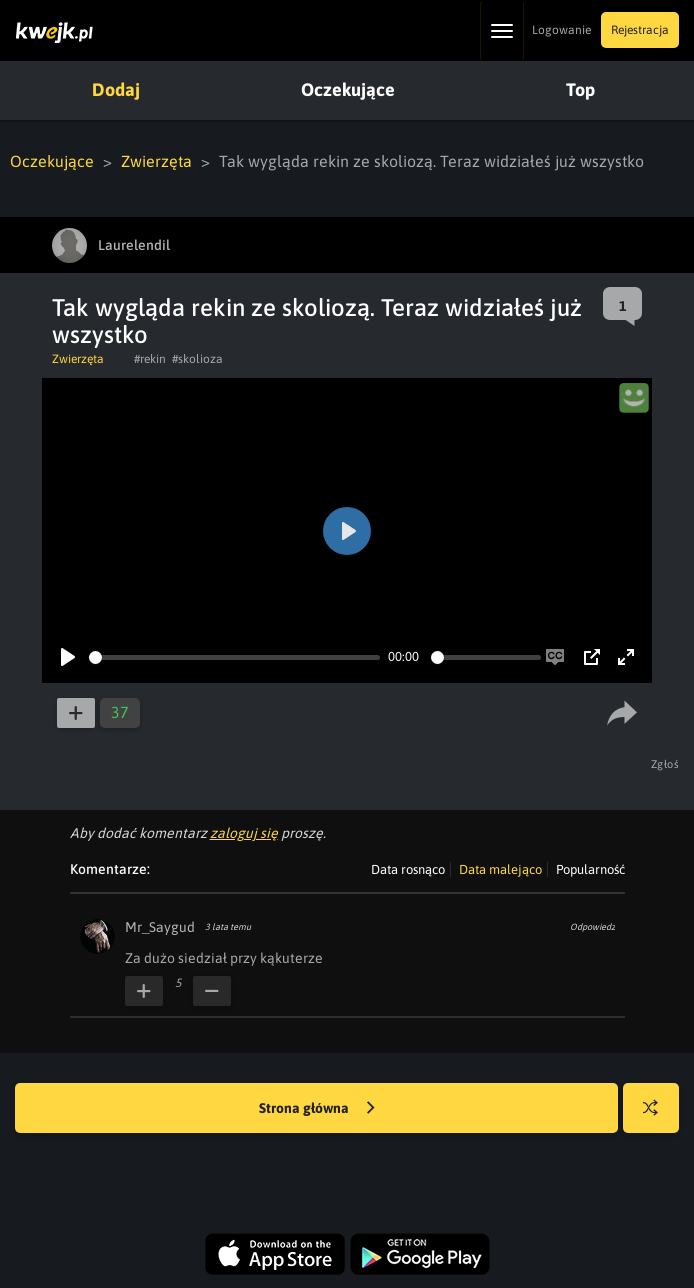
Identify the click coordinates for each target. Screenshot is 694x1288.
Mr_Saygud (160, 927)
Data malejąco (500, 869)
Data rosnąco (408, 869)
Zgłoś (665, 764)
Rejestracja (640, 30)
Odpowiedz (592, 927)
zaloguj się (244, 833)
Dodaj (116, 89)
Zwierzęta (156, 161)
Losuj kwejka (658, 1117)
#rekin (150, 359)
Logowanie (561, 30)
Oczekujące (348, 89)
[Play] (68, 657)
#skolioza (197, 359)
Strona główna (317, 1109)
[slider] (234, 657)
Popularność (590, 869)
